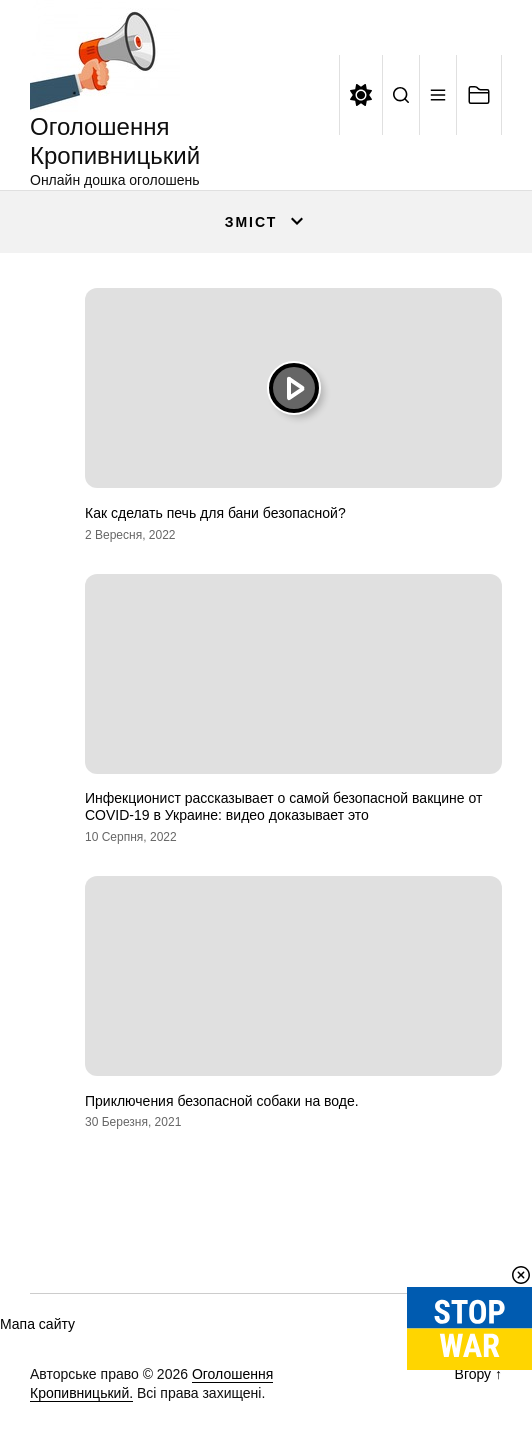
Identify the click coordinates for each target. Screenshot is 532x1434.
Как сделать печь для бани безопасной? (215, 513)
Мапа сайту (37, 1324)
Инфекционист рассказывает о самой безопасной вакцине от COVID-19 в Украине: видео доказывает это (283, 806)
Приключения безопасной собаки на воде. (222, 1101)
